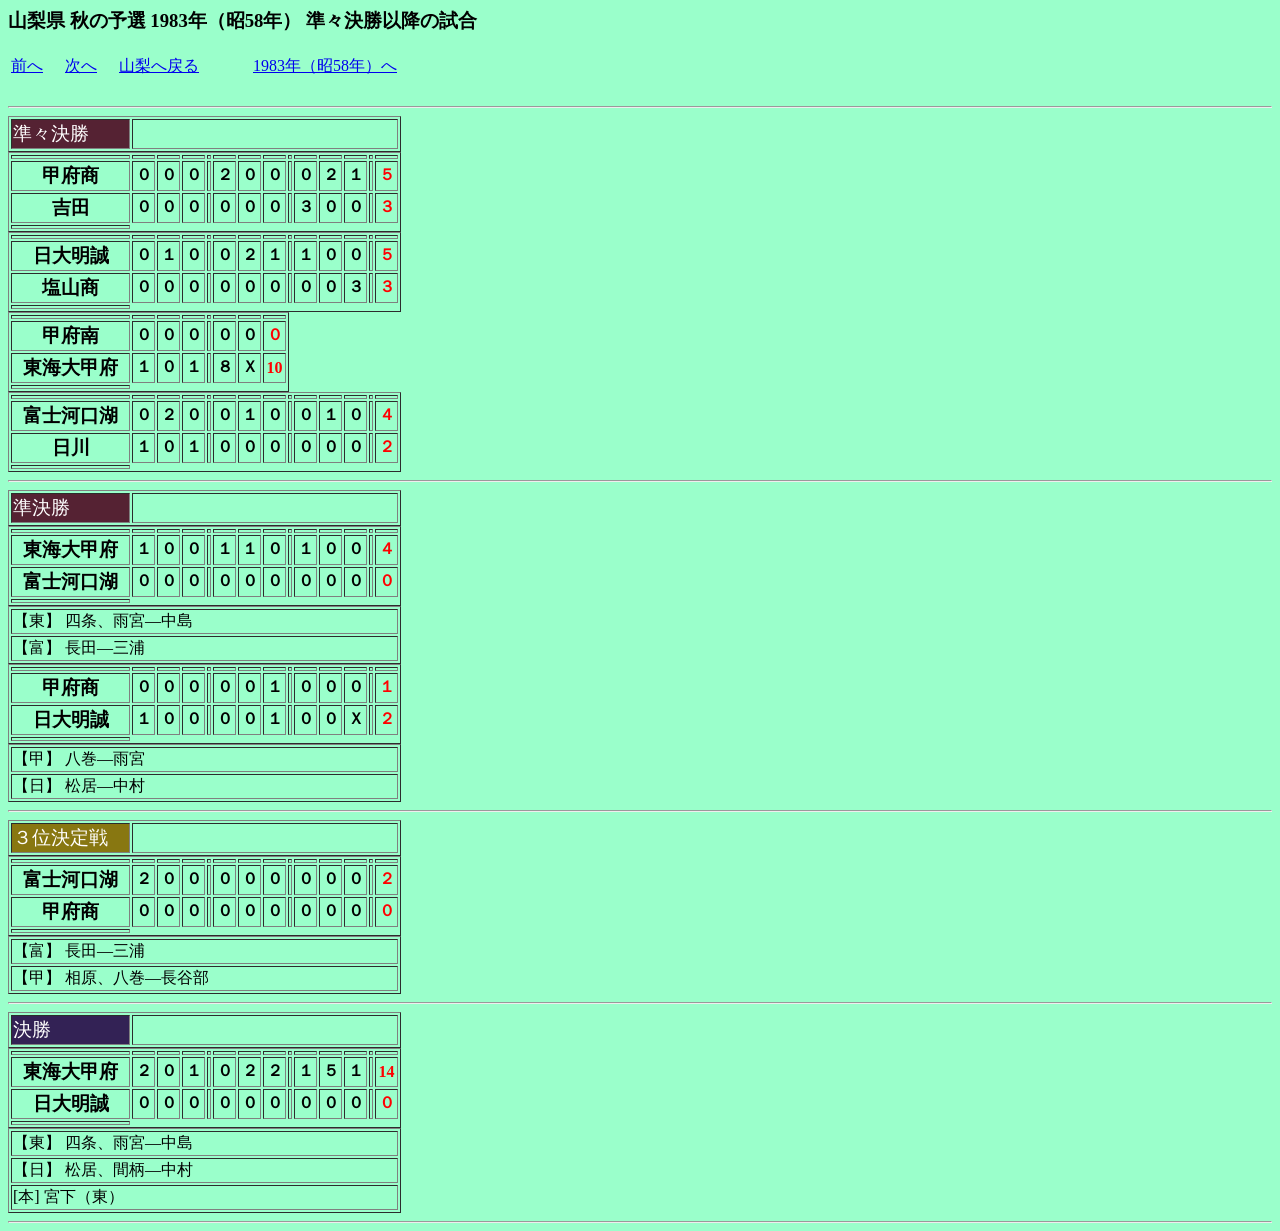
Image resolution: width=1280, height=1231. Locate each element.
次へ (81, 65)
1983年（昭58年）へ (325, 65)
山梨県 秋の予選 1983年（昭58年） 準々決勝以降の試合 (242, 20)
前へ (27, 65)
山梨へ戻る (159, 65)
